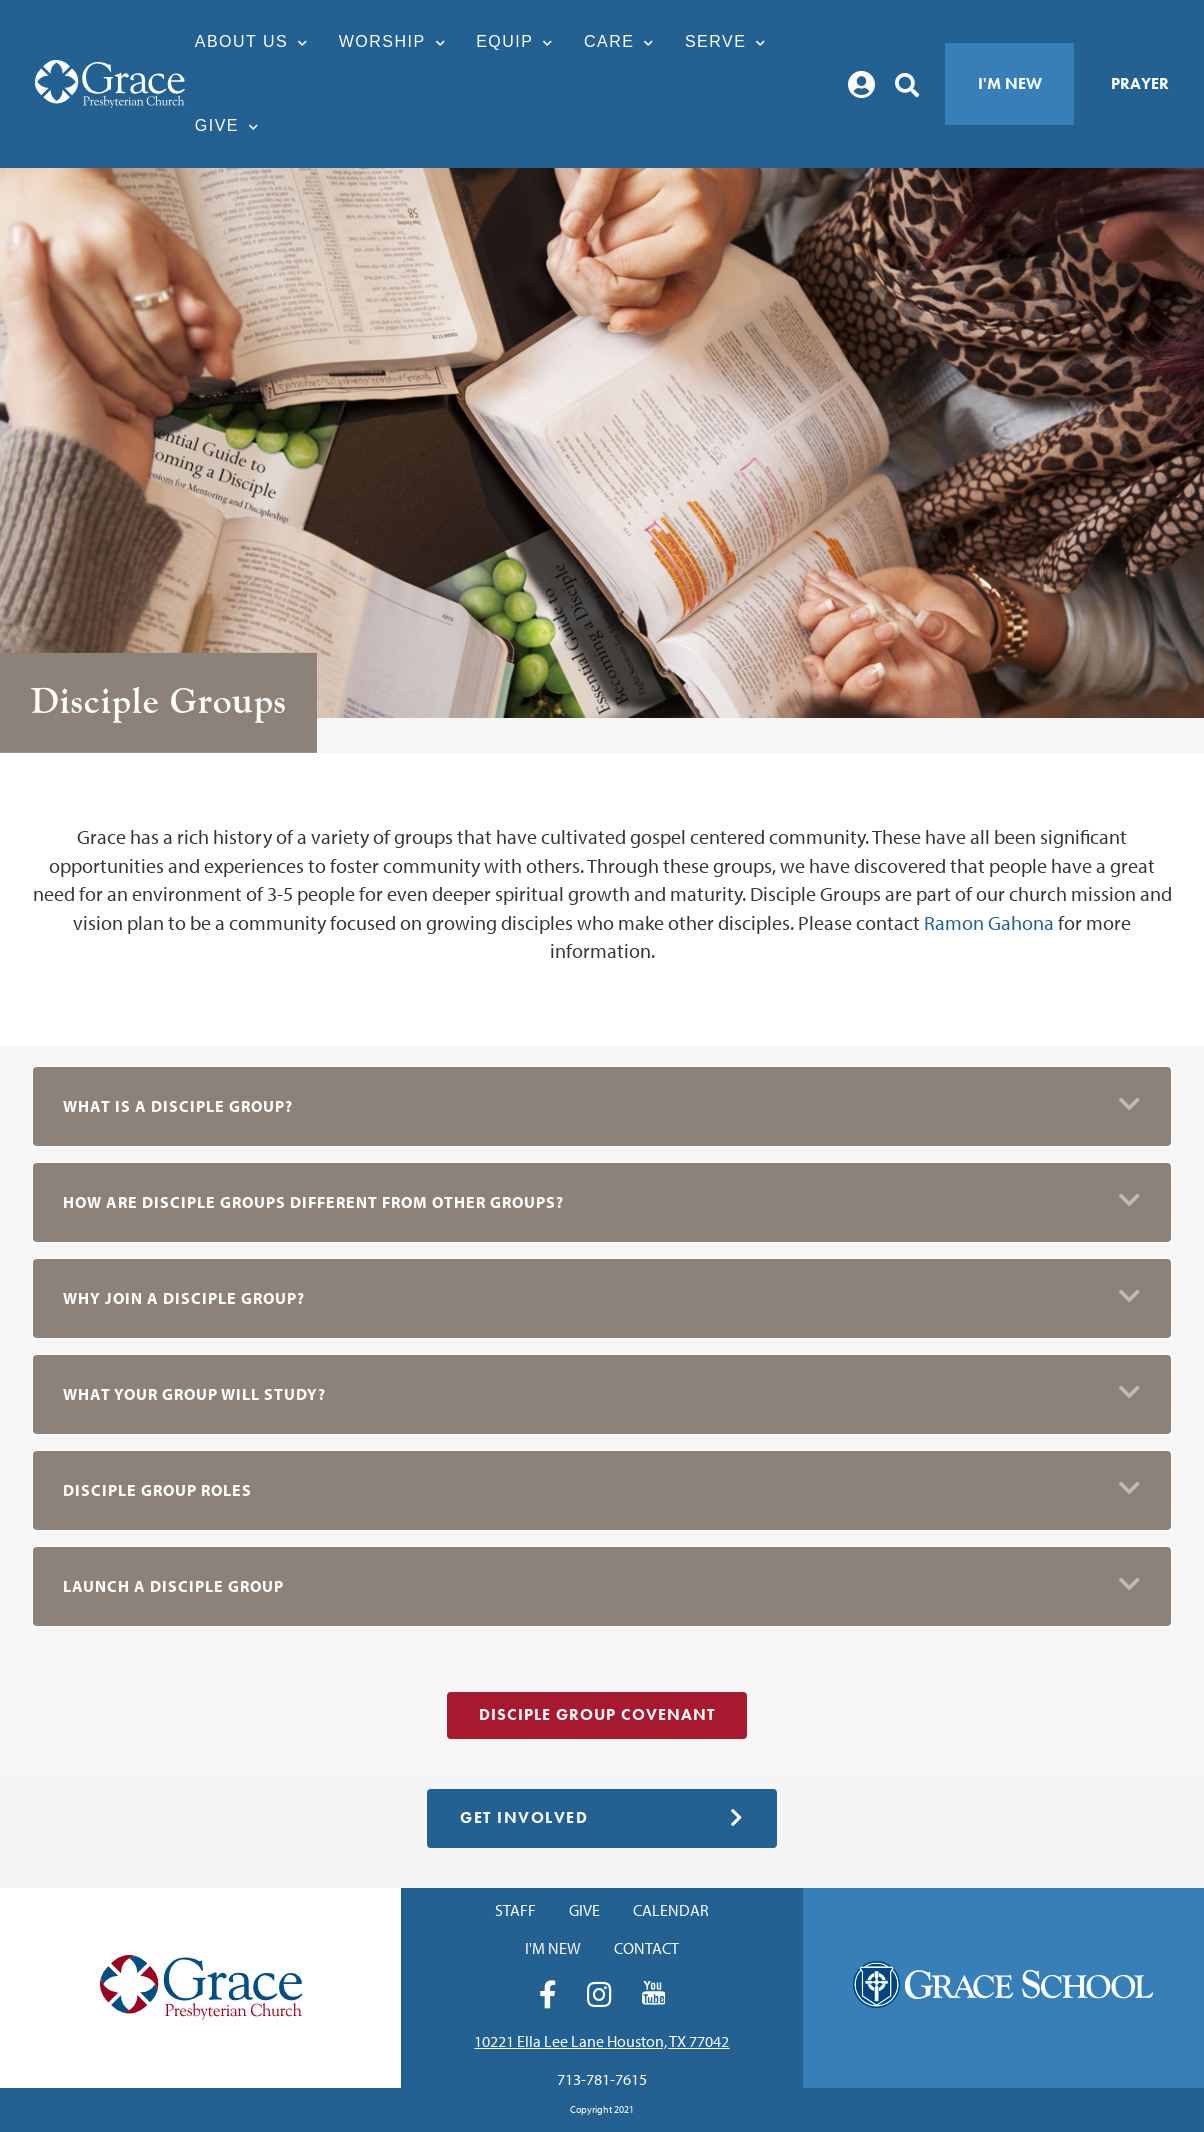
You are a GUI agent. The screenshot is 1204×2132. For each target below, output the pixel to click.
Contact (646, 1948)
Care (624, 41)
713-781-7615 (602, 2079)
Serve (731, 41)
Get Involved (602, 1817)
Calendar (671, 1910)
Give (232, 125)
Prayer (1140, 83)
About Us (257, 41)
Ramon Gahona (989, 922)
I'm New (1010, 83)
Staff (515, 1910)
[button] (602, 1106)
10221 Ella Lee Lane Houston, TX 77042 (601, 2041)
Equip (520, 41)
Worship (397, 41)
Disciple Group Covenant (597, 1714)
